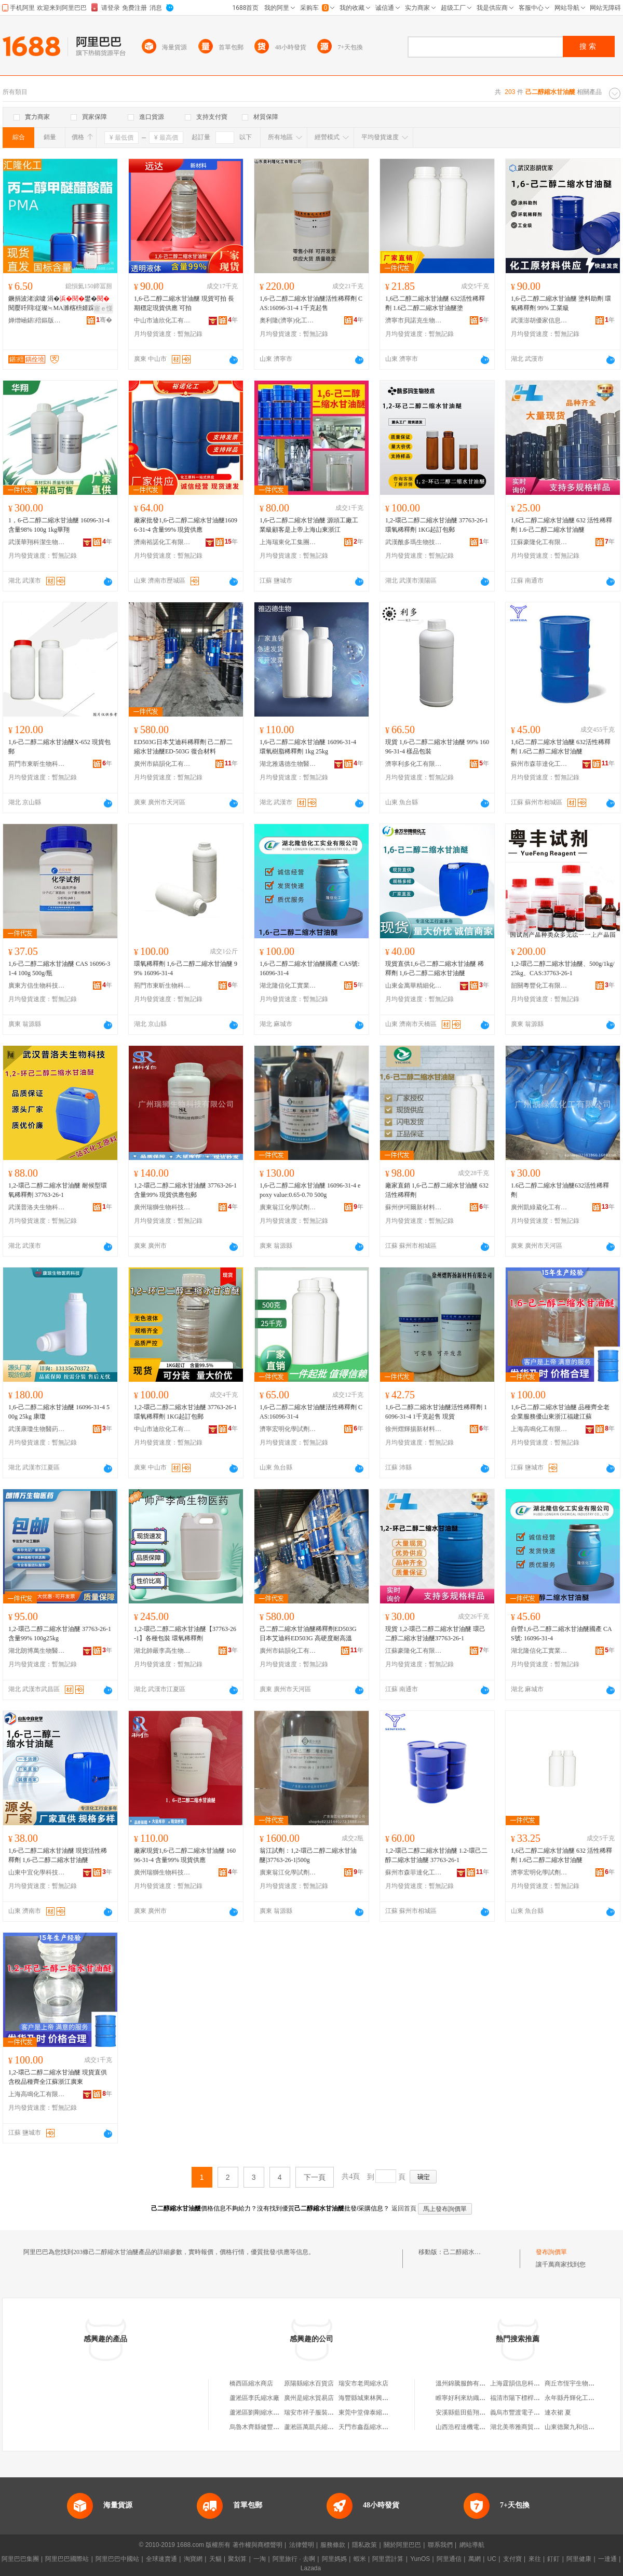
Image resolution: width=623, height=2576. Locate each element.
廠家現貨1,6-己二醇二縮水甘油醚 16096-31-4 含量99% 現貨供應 (185, 1855)
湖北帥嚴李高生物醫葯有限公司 (162, 1650)
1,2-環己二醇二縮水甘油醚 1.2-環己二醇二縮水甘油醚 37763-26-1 (436, 1855)
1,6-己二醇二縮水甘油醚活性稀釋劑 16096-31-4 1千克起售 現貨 (436, 1412)
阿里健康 (578, 2558)
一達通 (607, 2558)
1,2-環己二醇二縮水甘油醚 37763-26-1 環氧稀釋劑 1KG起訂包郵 (436, 525)
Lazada (311, 2568)
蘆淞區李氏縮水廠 (254, 2398)
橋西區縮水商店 (251, 2383)
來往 (535, 2558)
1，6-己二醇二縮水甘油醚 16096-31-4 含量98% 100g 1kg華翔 (59, 525)
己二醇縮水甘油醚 (468, 2252)
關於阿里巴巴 (402, 2544)
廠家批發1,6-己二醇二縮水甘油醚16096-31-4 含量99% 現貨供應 (185, 525)
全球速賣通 (161, 2558)
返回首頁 (403, 2208)
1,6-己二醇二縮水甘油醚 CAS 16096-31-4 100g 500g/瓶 (59, 968)
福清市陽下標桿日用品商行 (527, 2398)
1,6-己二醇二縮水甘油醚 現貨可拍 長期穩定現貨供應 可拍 (184, 303)
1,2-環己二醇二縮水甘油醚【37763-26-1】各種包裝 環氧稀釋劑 (185, 1633)
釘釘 (553, 2558)
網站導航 (471, 2544)
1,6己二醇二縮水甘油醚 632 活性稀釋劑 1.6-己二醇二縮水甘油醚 (561, 525)
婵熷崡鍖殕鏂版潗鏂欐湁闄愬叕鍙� (36, 320)
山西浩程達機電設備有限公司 (476, 2427)
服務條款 (332, 2544)
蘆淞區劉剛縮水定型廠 (260, 2412)
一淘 (259, 2558)
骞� (104, 319)
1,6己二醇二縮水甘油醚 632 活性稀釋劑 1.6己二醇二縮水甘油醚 (561, 1855)
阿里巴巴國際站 (67, 2558)
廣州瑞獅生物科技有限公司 (162, 1207)
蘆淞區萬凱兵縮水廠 (312, 2427)
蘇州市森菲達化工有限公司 (539, 763)
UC (491, 2558)
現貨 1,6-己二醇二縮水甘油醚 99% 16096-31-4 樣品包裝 (437, 746)
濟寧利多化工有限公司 (413, 763)
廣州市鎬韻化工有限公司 (162, 763)
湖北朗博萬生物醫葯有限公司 (36, 1650)
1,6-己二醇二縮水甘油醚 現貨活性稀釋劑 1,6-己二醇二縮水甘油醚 (57, 1855)
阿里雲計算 (387, 2558)
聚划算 (237, 2558)
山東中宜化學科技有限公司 (36, 1872)
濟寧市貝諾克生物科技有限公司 (413, 320)
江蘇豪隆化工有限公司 (539, 542)
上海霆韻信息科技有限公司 (527, 2383)
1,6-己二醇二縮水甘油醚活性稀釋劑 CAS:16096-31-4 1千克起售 (311, 303)
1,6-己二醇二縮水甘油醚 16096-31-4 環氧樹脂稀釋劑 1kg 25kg (308, 746)
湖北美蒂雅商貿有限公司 (524, 2427)
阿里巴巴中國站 (117, 2558)
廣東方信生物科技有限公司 (36, 985)
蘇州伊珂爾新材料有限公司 (413, 1207)
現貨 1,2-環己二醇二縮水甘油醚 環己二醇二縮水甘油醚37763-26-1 (435, 1633)
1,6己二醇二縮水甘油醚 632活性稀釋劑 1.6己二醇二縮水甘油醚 (561, 746)
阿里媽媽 (334, 2558)
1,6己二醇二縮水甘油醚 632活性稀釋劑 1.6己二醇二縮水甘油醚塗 (435, 303)
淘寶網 (193, 2558)
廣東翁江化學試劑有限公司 (288, 1207)
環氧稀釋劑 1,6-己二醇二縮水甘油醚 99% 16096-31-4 (185, 968)
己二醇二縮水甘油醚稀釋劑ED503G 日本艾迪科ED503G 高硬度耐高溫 (308, 1633)
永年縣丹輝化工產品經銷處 (582, 2398)
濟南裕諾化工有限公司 (162, 542)
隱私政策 (364, 2544)
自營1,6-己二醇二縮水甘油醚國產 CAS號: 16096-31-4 (561, 1633)
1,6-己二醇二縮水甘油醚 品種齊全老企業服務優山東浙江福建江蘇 (560, 1412)
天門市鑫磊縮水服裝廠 (369, 2427)
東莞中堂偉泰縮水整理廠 (372, 2412)
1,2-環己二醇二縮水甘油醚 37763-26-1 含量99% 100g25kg (59, 1633)
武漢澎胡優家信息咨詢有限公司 (539, 320)
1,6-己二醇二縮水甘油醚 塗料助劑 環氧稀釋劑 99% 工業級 (561, 303)
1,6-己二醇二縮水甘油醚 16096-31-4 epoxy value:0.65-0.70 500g (310, 1190)
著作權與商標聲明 (257, 2544)
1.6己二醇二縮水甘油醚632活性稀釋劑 (560, 1190)
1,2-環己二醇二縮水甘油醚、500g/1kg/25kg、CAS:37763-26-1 (563, 968)
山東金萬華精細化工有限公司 (413, 985)
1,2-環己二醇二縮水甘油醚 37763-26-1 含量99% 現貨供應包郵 (185, 1190)
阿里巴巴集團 (20, 2558)
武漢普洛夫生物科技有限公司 (36, 1207)
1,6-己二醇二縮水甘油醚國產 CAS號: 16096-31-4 (310, 968)
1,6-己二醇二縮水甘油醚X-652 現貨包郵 (59, 746)
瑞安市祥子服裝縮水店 (315, 2412)
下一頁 (315, 2177)
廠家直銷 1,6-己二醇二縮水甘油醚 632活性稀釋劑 (437, 1190)
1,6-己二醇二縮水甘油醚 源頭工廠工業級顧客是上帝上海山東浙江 (309, 525)
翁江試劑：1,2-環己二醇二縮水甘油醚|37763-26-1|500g (308, 1855)
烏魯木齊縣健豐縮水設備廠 (266, 2427)
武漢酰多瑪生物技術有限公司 (413, 542)
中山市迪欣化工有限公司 (162, 320)
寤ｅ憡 (103, 308)
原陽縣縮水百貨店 (309, 2383)
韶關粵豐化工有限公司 (539, 985)
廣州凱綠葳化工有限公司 (539, 1207)
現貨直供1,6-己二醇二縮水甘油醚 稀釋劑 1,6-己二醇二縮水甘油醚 (434, 968)
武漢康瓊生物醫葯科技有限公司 (36, 1429)
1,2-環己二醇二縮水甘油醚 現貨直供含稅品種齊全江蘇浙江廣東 (57, 2077)
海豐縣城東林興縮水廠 (369, 2398)
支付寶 (512, 2558)
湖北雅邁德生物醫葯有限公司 (288, 763)
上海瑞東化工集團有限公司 (288, 542)
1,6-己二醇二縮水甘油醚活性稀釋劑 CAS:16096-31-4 (311, 1412)
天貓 (215, 2558)
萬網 (474, 2558)
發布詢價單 (551, 2252)
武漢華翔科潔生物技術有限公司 (36, 542)
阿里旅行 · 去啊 (294, 2558)
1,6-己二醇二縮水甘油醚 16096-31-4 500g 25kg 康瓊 (59, 1412)
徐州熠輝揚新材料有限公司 (413, 1429)
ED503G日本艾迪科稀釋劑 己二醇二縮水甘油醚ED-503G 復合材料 (183, 746)
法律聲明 (301, 2544)
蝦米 (360, 2558)
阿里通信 (449, 2558)
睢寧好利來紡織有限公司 (470, 2398)
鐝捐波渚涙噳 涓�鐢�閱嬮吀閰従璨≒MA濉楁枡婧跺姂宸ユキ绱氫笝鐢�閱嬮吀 (59, 304)
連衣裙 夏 (558, 2412)
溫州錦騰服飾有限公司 (467, 2383)
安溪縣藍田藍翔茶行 (464, 2412)
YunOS (420, 2558)
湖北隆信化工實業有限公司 (288, 985)
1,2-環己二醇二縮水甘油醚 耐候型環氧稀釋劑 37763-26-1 (57, 1190)
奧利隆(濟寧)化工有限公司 (288, 320)
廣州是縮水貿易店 (309, 2398)
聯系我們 (440, 2544)
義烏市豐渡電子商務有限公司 (530, 2412)
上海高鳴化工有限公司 (539, 1429)
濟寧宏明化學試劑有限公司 (288, 1429)
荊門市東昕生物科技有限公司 (36, 763)
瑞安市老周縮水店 (363, 2383)
